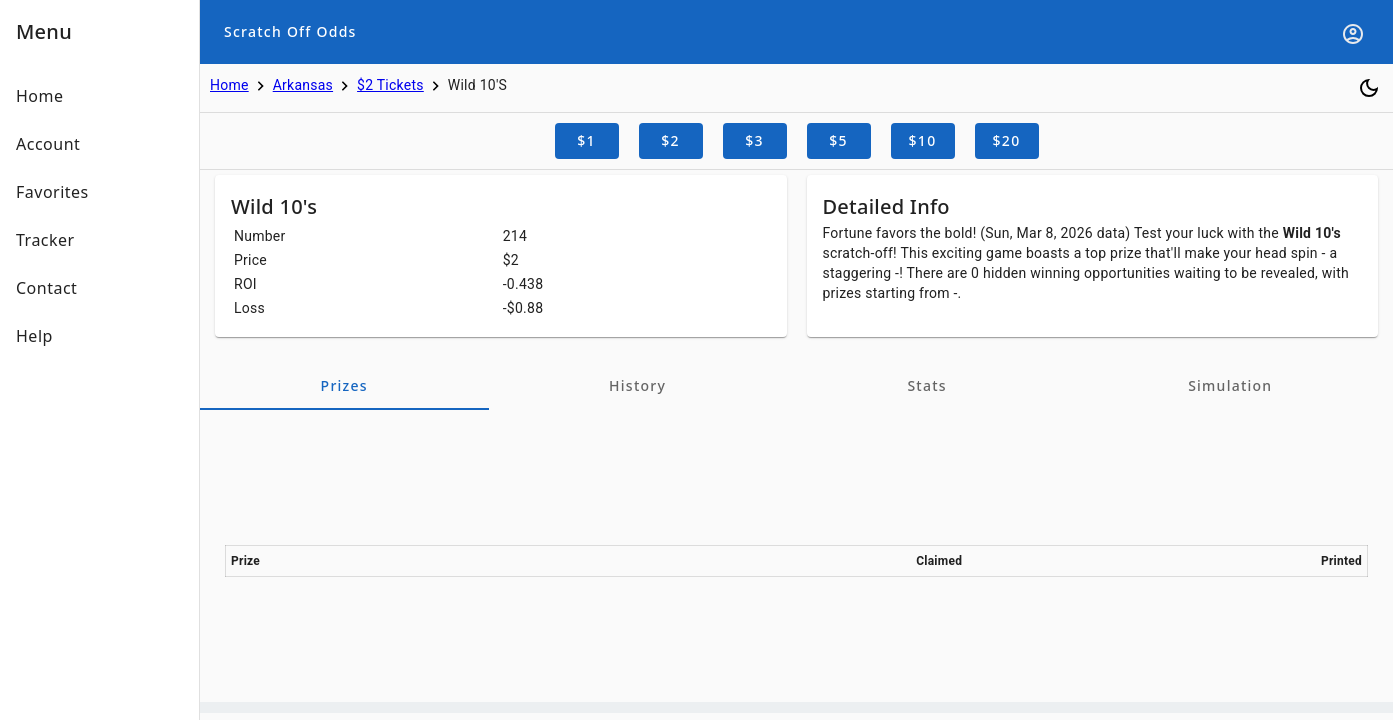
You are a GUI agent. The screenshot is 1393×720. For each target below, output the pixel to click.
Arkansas (303, 85)
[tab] (344, 386)
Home (229, 85)
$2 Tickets (390, 85)
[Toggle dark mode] (1369, 88)
